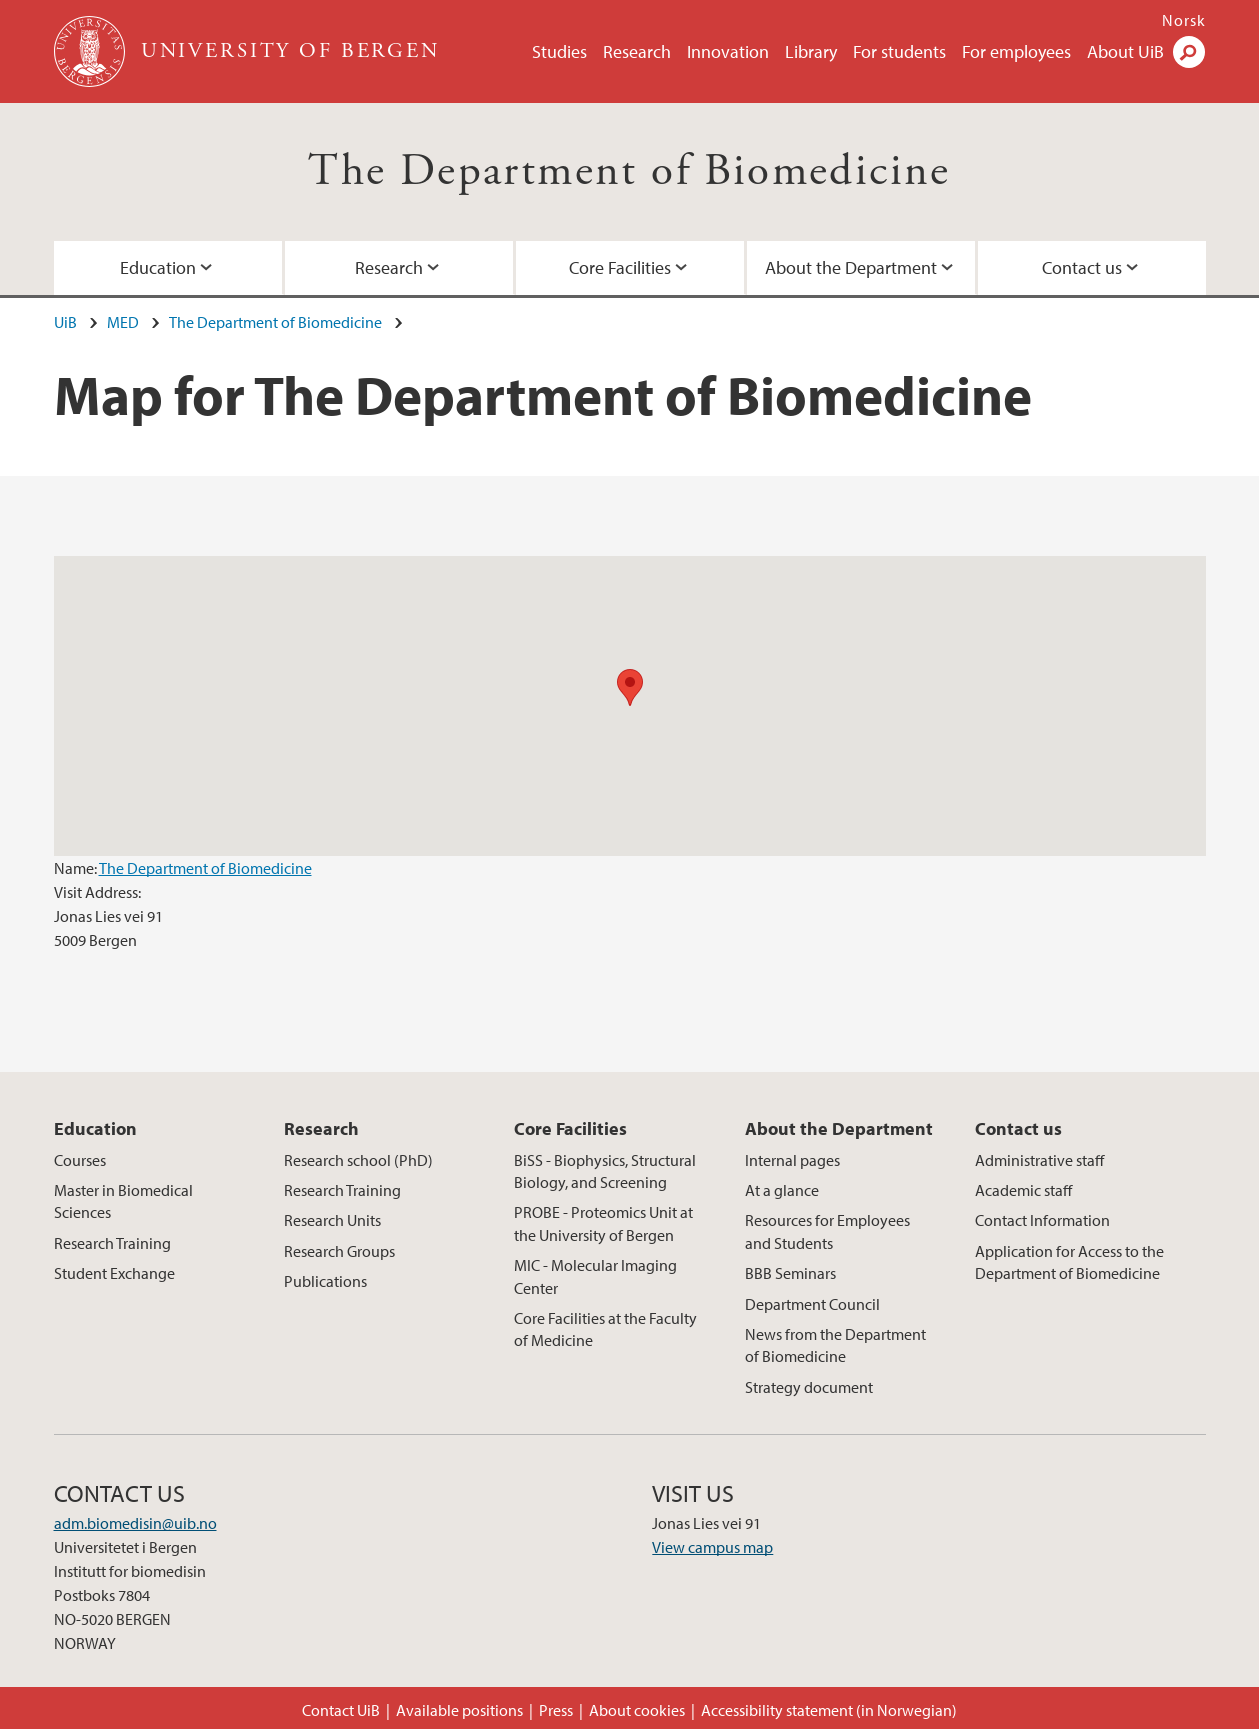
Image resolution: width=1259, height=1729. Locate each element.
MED (123, 322)
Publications (325, 1281)
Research (637, 51)
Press (556, 1710)
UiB (65, 322)
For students (899, 51)
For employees (1016, 51)
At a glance (782, 1190)
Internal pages (792, 1160)
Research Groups (339, 1251)
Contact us (1082, 267)
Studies (559, 51)
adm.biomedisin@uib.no (135, 1523)
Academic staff (1023, 1190)
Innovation (728, 51)
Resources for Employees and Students (827, 1231)
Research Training (112, 1243)
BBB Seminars (790, 1273)
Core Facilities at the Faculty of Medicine (605, 1329)
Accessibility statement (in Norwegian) (829, 1710)
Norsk (1184, 20)
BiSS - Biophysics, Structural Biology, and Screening (605, 1171)
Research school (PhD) (358, 1160)
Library (811, 51)
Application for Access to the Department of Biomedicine (1069, 1262)
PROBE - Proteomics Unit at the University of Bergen (603, 1223)
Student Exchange (114, 1273)
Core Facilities (620, 267)
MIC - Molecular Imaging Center (595, 1276)
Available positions (459, 1710)
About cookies (637, 1710)
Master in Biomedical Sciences (123, 1201)
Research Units (332, 1220)
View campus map (712, 1547)
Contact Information (1042, 1220)
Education (158, 267)
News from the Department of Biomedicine (835, 1345)
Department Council (812, 1304)
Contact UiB (341, 1710)
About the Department (851, 267)
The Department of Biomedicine (629, 171)
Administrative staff (1039, 1160)
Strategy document (809, 1387)
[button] (630, 687)
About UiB (1125, 51)
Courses (80, 1160)
